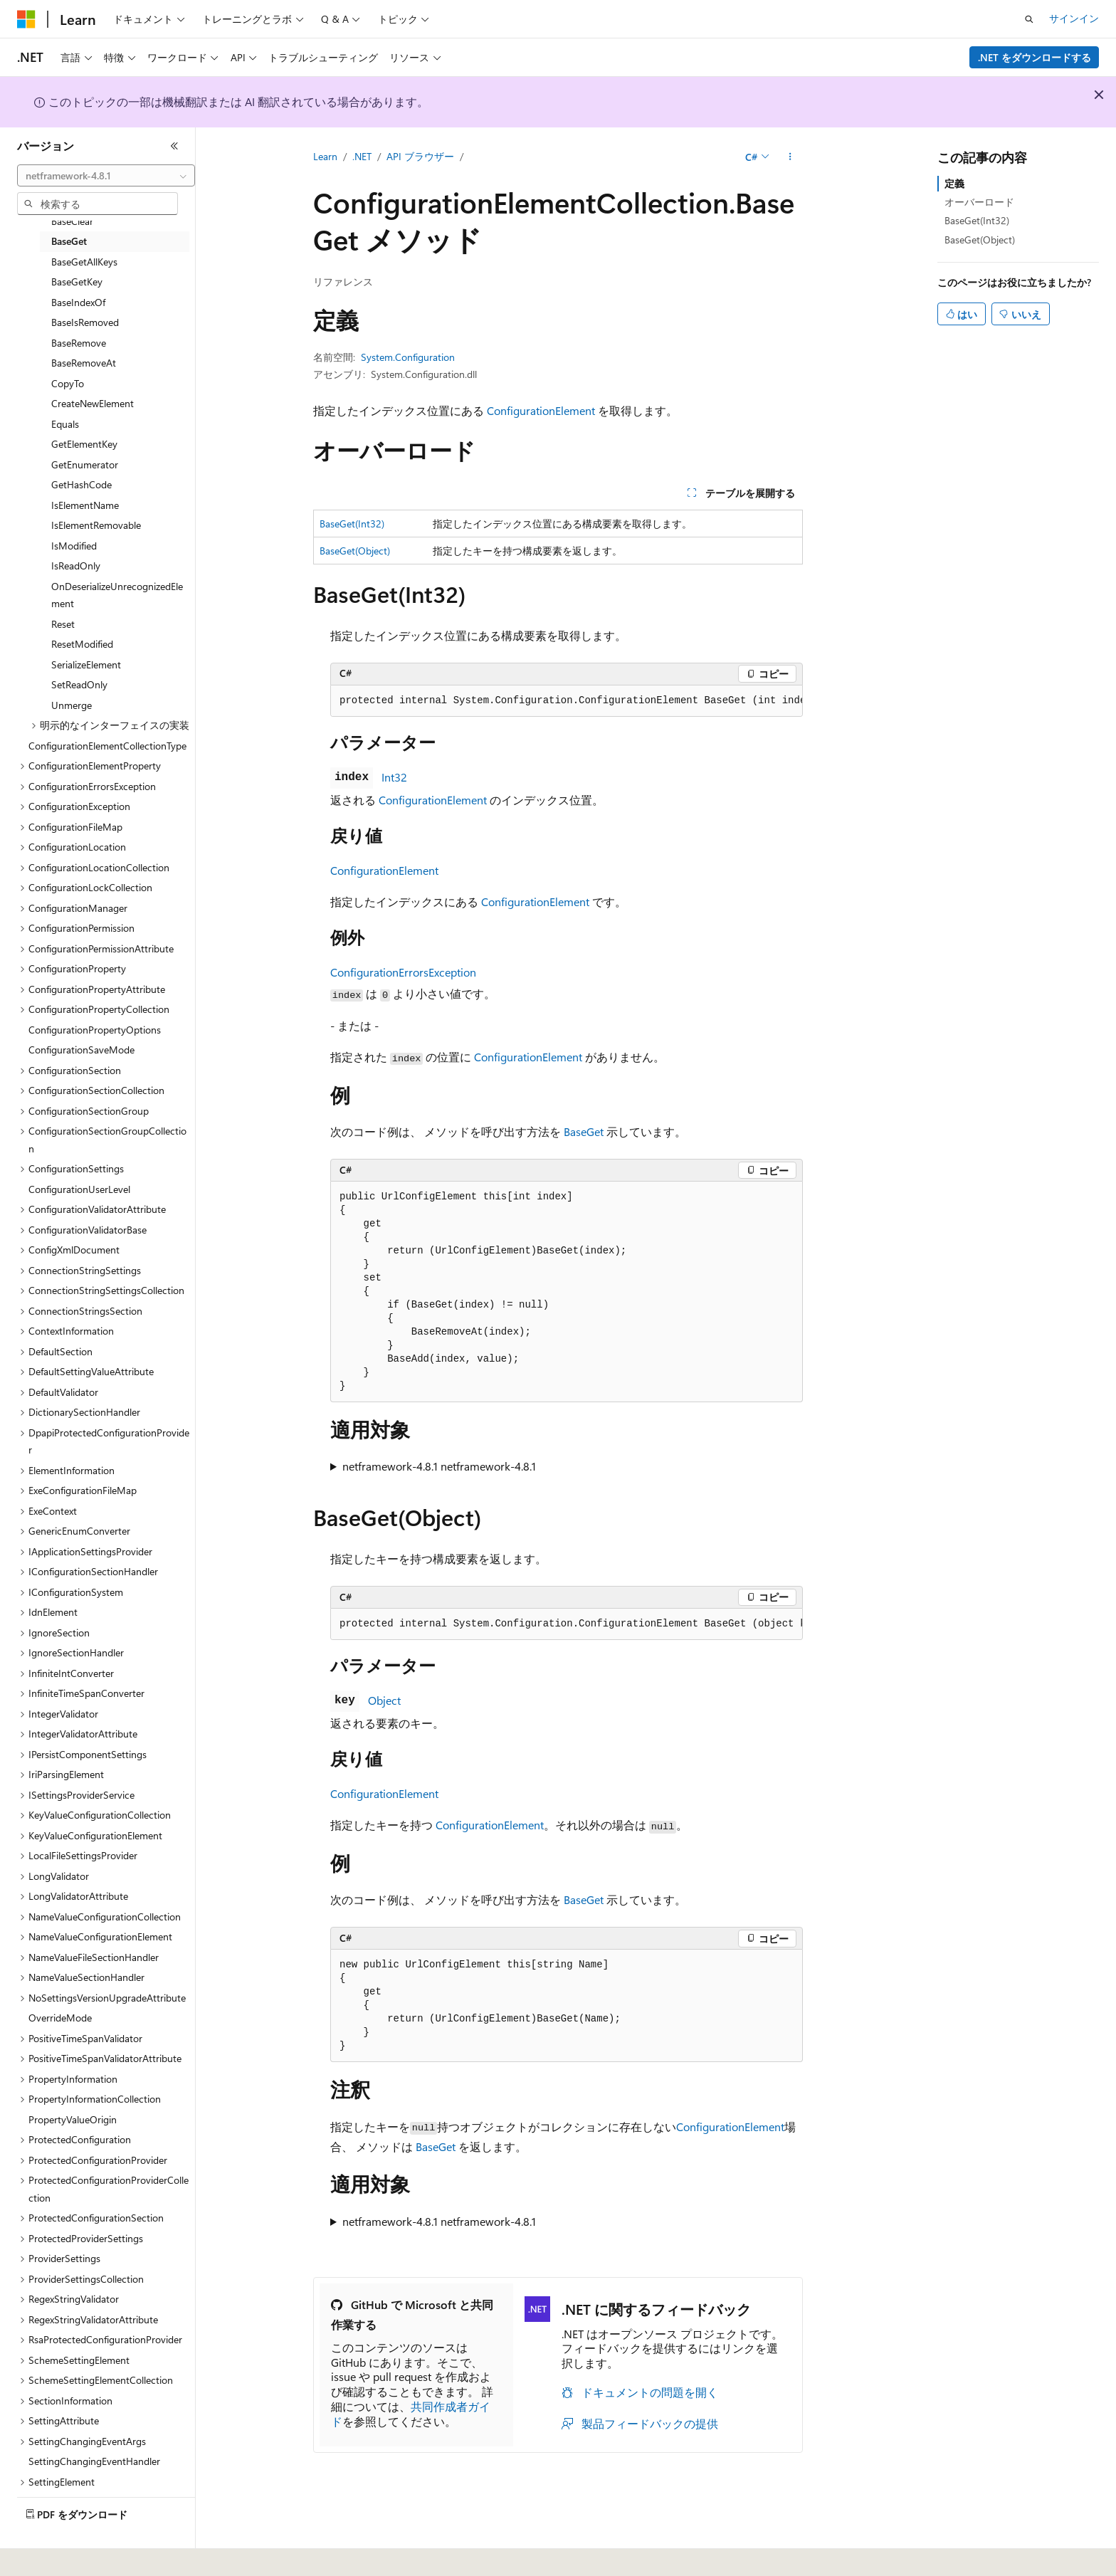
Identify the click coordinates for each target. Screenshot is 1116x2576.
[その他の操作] (790, 157)
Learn (325, 156)
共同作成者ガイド (410, 2414)
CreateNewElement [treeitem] (92, 403)
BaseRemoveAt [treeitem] (83, 362)
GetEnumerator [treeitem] (84, 464)
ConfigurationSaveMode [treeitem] (81, 1049)
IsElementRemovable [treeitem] (96, 525)
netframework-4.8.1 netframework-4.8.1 (439, 1465)
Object (384, 1700)
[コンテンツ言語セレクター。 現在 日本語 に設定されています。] (46, 2555)
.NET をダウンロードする (1034, 57)
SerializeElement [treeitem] (86, 664)
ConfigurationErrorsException (403, 971)
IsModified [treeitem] (74, 545)
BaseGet (584, 1131)
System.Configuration (408, 357)
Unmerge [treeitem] (71, 705)
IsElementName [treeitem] (85, 505)
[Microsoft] (26, 19)
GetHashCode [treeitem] (81, 484)
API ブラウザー (420, 156)
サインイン (1074, 18)
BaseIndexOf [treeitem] (78, 302)
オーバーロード (979, 202)
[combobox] (106, 175)
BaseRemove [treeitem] (78, 342)
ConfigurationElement (541, 410)
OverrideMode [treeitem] (60, 2017)
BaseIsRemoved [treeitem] (85, 322)
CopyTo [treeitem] (67, 383)
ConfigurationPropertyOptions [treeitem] (94, 1029)
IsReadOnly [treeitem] (75, 565)
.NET (362, 156)
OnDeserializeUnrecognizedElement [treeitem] (117, 595)
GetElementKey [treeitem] (84, 444)
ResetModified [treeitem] (82, 644)
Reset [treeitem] (63, 624)
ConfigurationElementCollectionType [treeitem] (107, 745)
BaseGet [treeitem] (69, 241)
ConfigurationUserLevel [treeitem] (79, 1189)
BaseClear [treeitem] (72, 221)
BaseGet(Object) (355, 550)
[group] (566, 701)
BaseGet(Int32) (352, 523)
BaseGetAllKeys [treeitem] (84, 261)
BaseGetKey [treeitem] (76, 281)
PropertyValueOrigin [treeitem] (72, 2119)
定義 (954, 183)
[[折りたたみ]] (174, 146)
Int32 (394, 776)
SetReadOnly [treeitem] (79, 684)
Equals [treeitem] (65, 424)
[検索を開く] (1029, 19)
